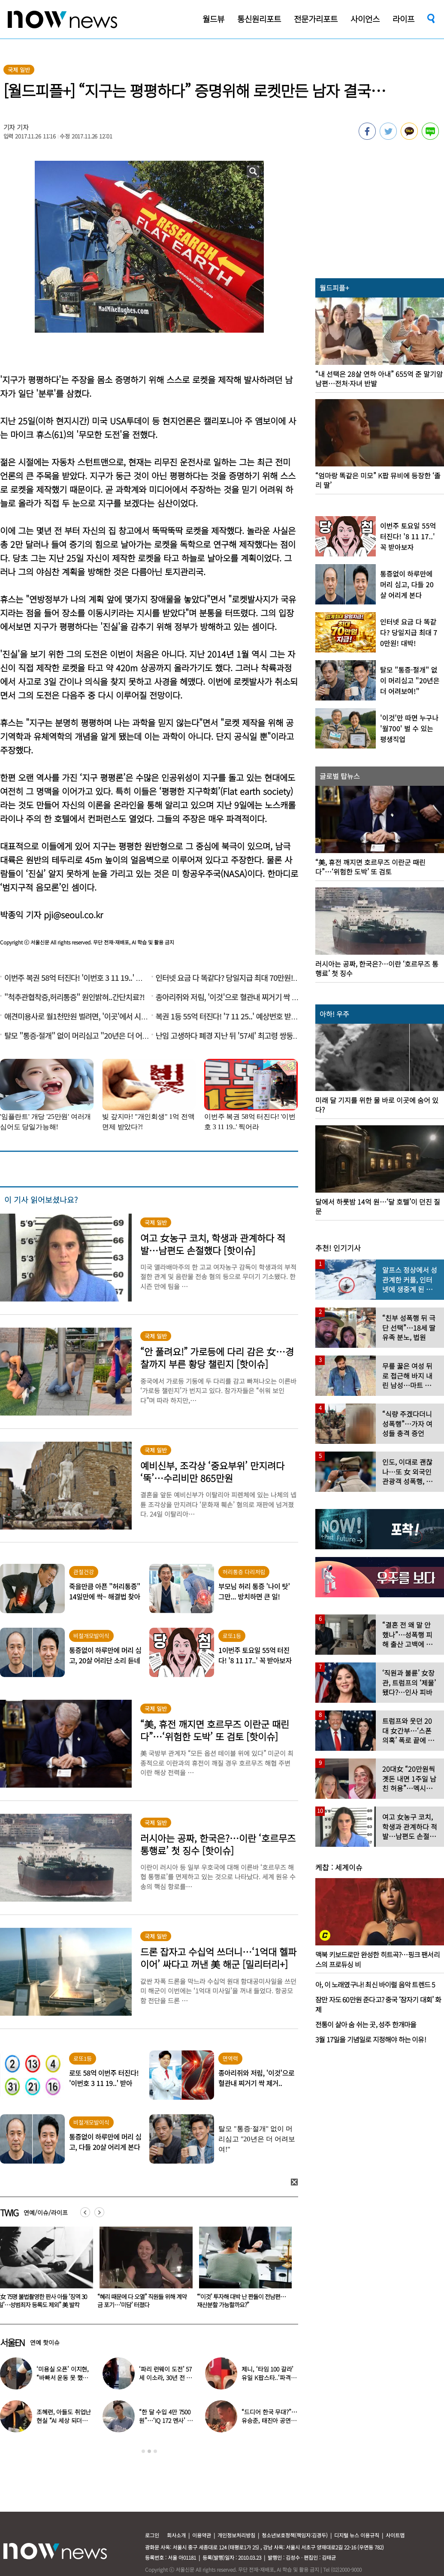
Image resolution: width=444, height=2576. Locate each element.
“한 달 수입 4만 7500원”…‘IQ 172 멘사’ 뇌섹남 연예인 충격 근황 (166, 2420)
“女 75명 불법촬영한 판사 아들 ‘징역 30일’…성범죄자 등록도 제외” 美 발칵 (141, 2300)
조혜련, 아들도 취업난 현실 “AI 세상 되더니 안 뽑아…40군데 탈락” (64, 2420)
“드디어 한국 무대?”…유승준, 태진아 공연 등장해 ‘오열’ (270, 2420)
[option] (143, 2270)
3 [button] (155, 2451)
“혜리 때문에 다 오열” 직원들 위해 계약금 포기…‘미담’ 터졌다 (241, 2300)
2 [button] (149, 2451)
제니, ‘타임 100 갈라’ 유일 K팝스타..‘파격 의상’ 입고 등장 (270, 2377)
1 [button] (143, 2451)
